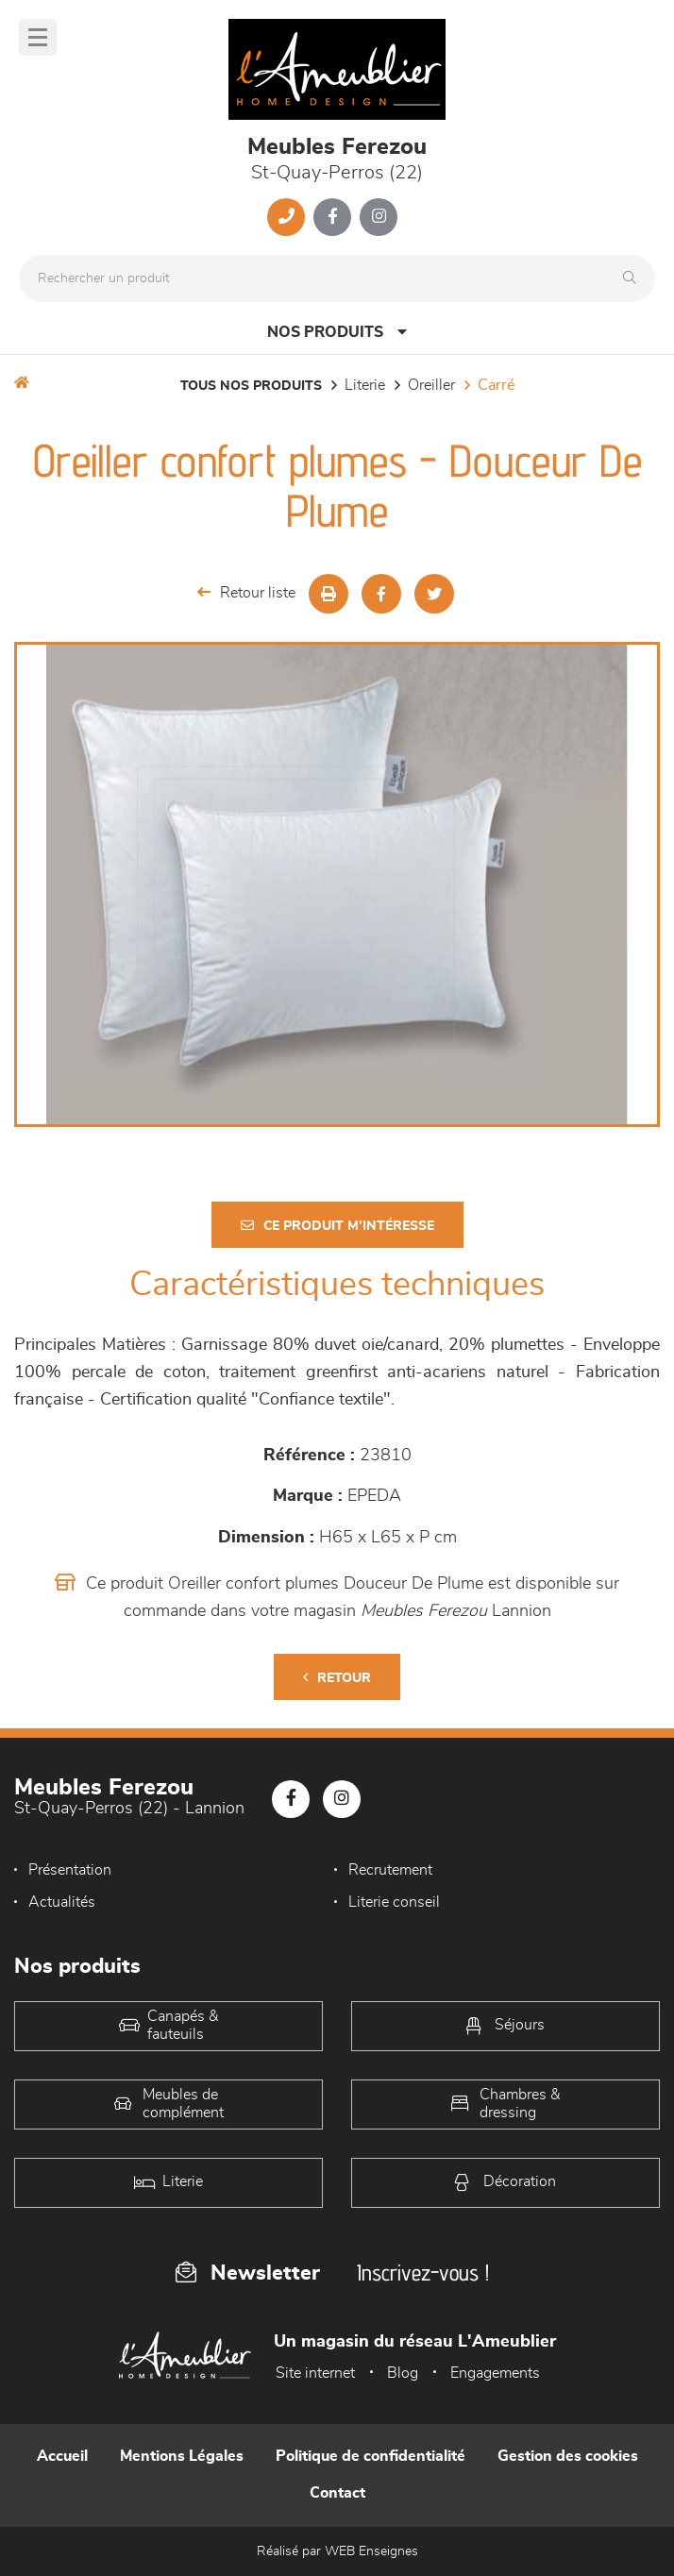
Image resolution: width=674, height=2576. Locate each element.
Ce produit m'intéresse (337, 1226)
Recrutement (390, 1869)
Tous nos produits (251, 386)
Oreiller (431, 385)
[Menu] (38, 37)
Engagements (495, 2373)
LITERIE (365, 385)
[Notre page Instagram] (378, 217)
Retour (337, 1678)
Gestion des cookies (567, 2456)
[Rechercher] (634, 278)
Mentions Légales (182, 2456)
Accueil (62, 2456)
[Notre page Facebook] (332, 217)
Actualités (61, 1902)
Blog (402, 2373)
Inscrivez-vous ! (423, 2272)
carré (496, 385)
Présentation (69, 1869)
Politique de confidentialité (370, 2456)
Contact (337, 2492)
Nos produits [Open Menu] (337, 332)
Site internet (315, 2373)
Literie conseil (394, 1902)
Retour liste (246, 592)
